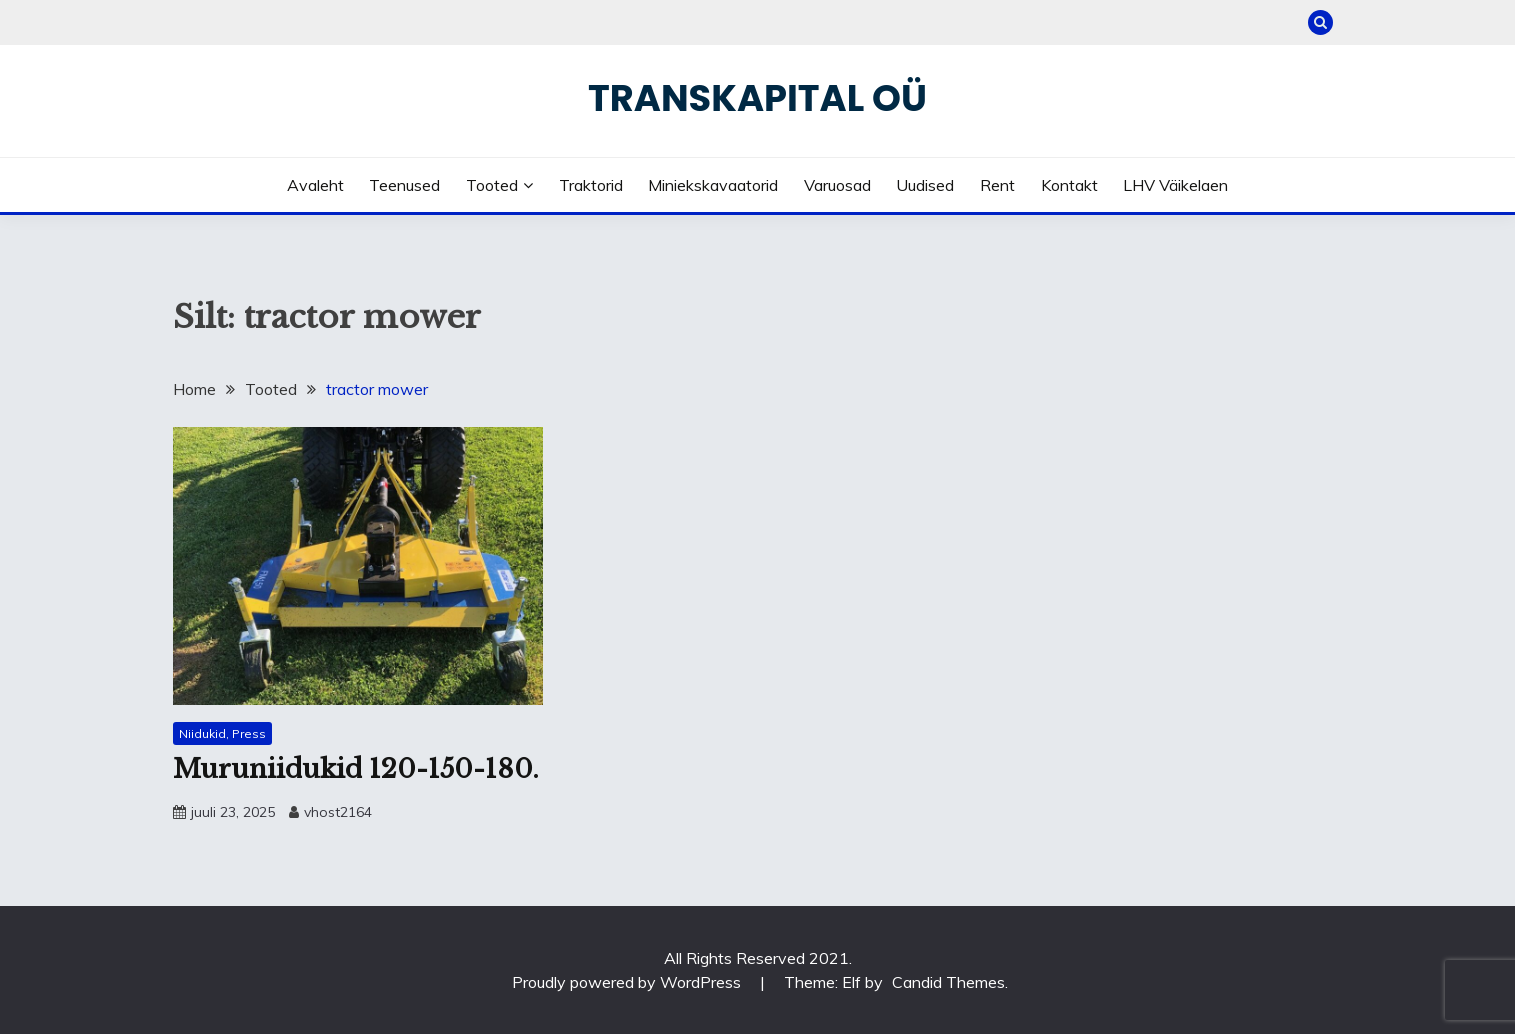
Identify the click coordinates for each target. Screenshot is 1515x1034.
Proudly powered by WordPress (628, 982)
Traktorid (591, 185)
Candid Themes (948, 982)
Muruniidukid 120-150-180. (356, 769)
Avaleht (315, 185)
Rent (997, 185)
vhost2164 (338, 812)
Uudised (925, 185)
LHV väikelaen (1175, 185)
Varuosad (837, 185)
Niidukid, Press (222, 733)
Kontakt (1069, 185)
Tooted (492, 185)
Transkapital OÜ (757, 98)
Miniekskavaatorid (713, 185)
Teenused (404, 185)
